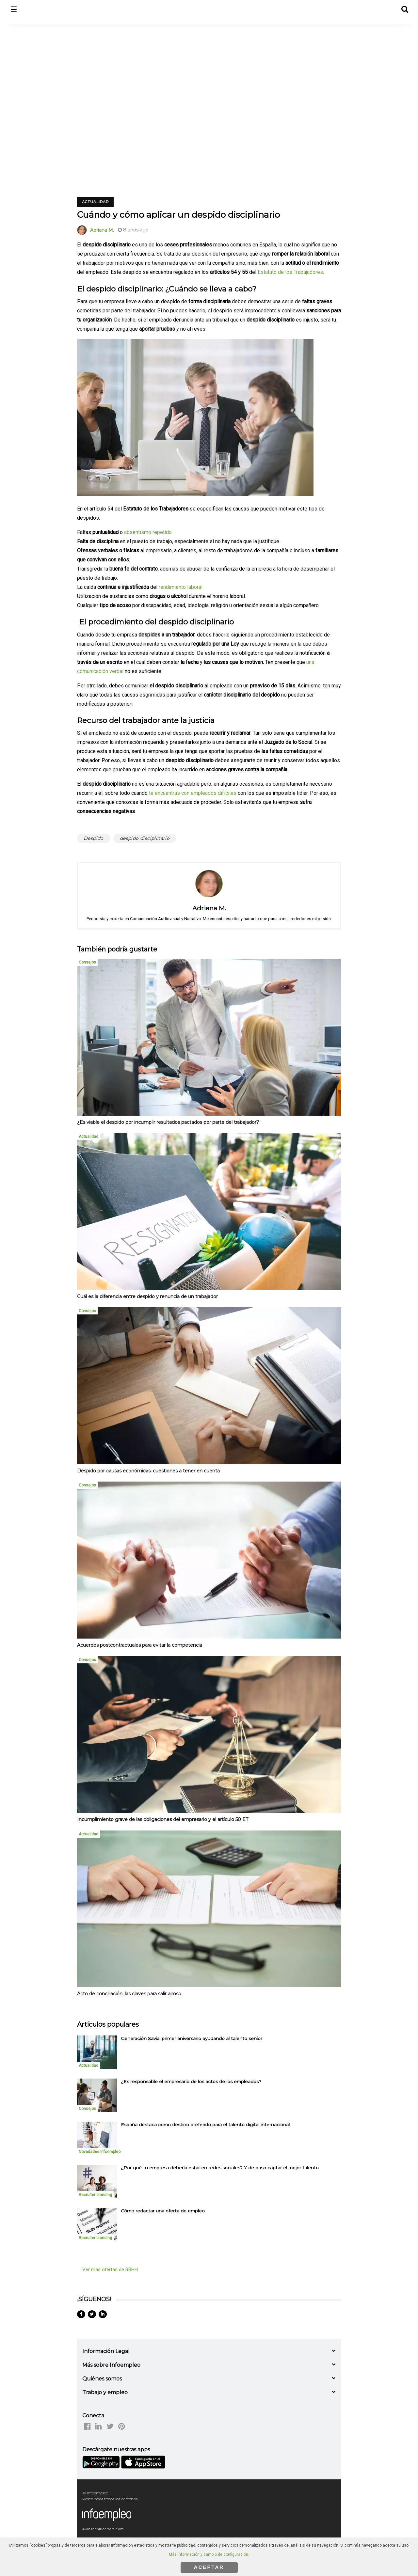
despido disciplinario (144, 838)
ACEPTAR (209, 2567)
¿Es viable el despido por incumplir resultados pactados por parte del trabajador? (168, 1122)
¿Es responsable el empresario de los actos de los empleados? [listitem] (191, 2081)
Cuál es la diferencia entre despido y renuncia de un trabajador (147, 1296)
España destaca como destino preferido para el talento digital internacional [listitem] (205, 2124)
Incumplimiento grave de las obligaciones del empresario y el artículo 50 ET (162, 1819)
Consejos (87, 962)
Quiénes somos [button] (102, 2379)
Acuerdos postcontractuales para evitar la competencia (139, 1645)
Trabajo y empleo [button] (105, 2392)
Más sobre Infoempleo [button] (111, 2365)
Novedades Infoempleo (100, 2151)
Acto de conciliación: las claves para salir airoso (129, 1994)
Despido (94, 838)
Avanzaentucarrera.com (103, 2529)
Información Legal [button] (106, 2351)
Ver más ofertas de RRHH (110, 2269)
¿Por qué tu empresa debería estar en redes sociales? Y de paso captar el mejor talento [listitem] (220, 2167)
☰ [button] (13, 9)
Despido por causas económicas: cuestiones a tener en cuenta (148, 1471)
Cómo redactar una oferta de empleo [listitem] (163, 2210)
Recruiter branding (95, 2194)
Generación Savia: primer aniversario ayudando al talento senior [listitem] (191, 2038)
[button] (404, 8)
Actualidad (95, 201)
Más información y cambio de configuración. (209, 2554)
